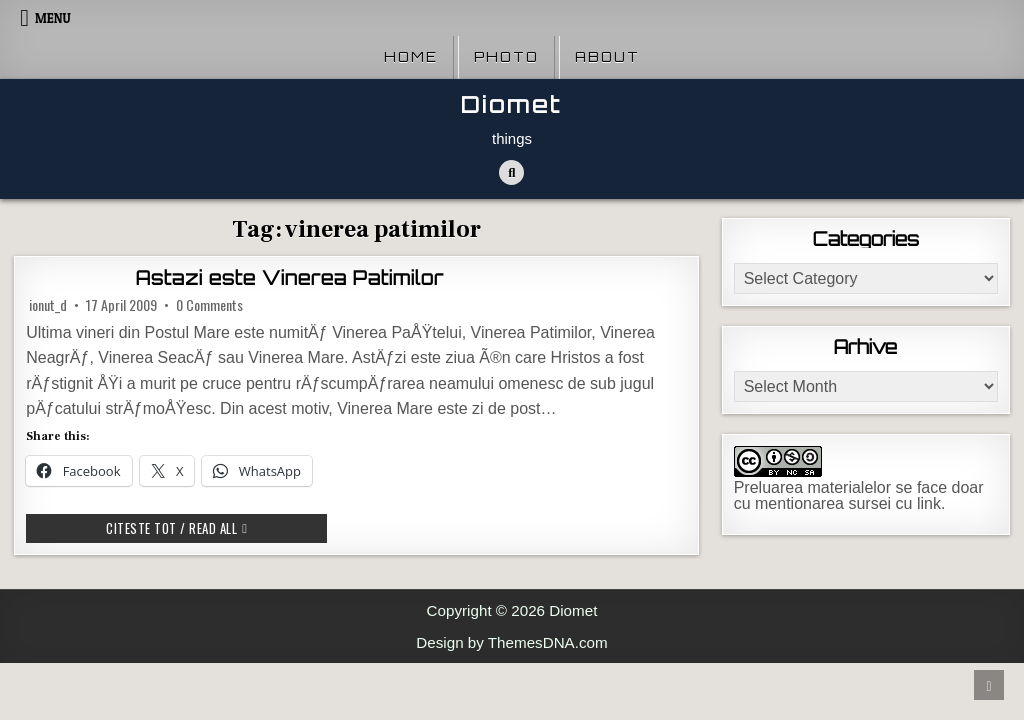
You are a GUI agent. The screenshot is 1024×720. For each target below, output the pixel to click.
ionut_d (48, 305)
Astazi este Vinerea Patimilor (290, 278)
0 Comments (209, 305)
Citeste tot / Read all (216, 527)
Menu (53, 18)
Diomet (511, 104)
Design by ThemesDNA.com (511, 642)
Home (411, 57)
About (607, 57)
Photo (506, 57)
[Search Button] (511, 172)
